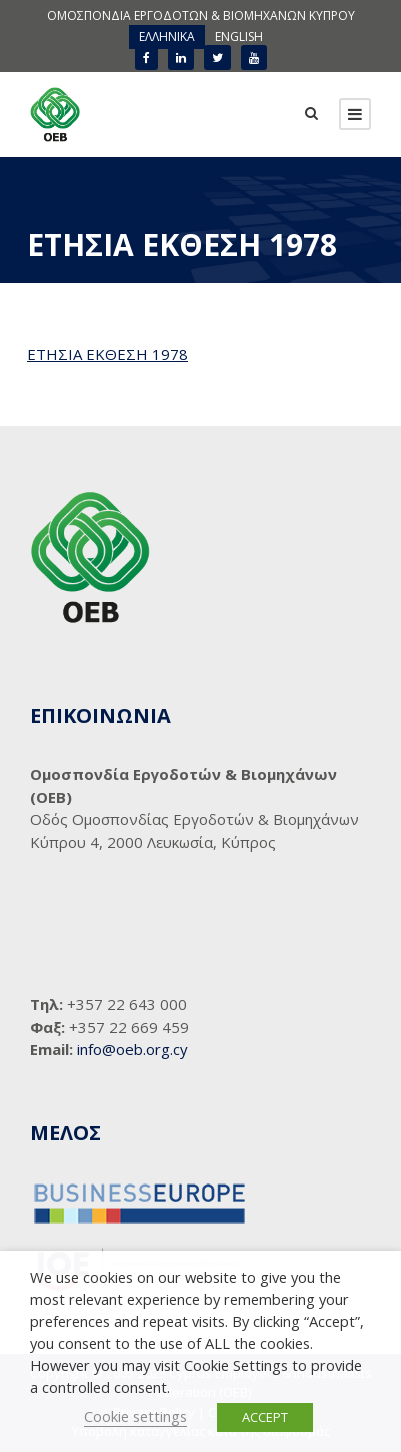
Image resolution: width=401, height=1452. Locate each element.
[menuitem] (167, 37)
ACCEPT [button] (265, 1417)
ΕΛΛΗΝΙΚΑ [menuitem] (167, 36)
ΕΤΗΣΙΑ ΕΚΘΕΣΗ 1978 (107, 354)
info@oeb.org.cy (132, 1049)
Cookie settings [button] (135, 1416)
